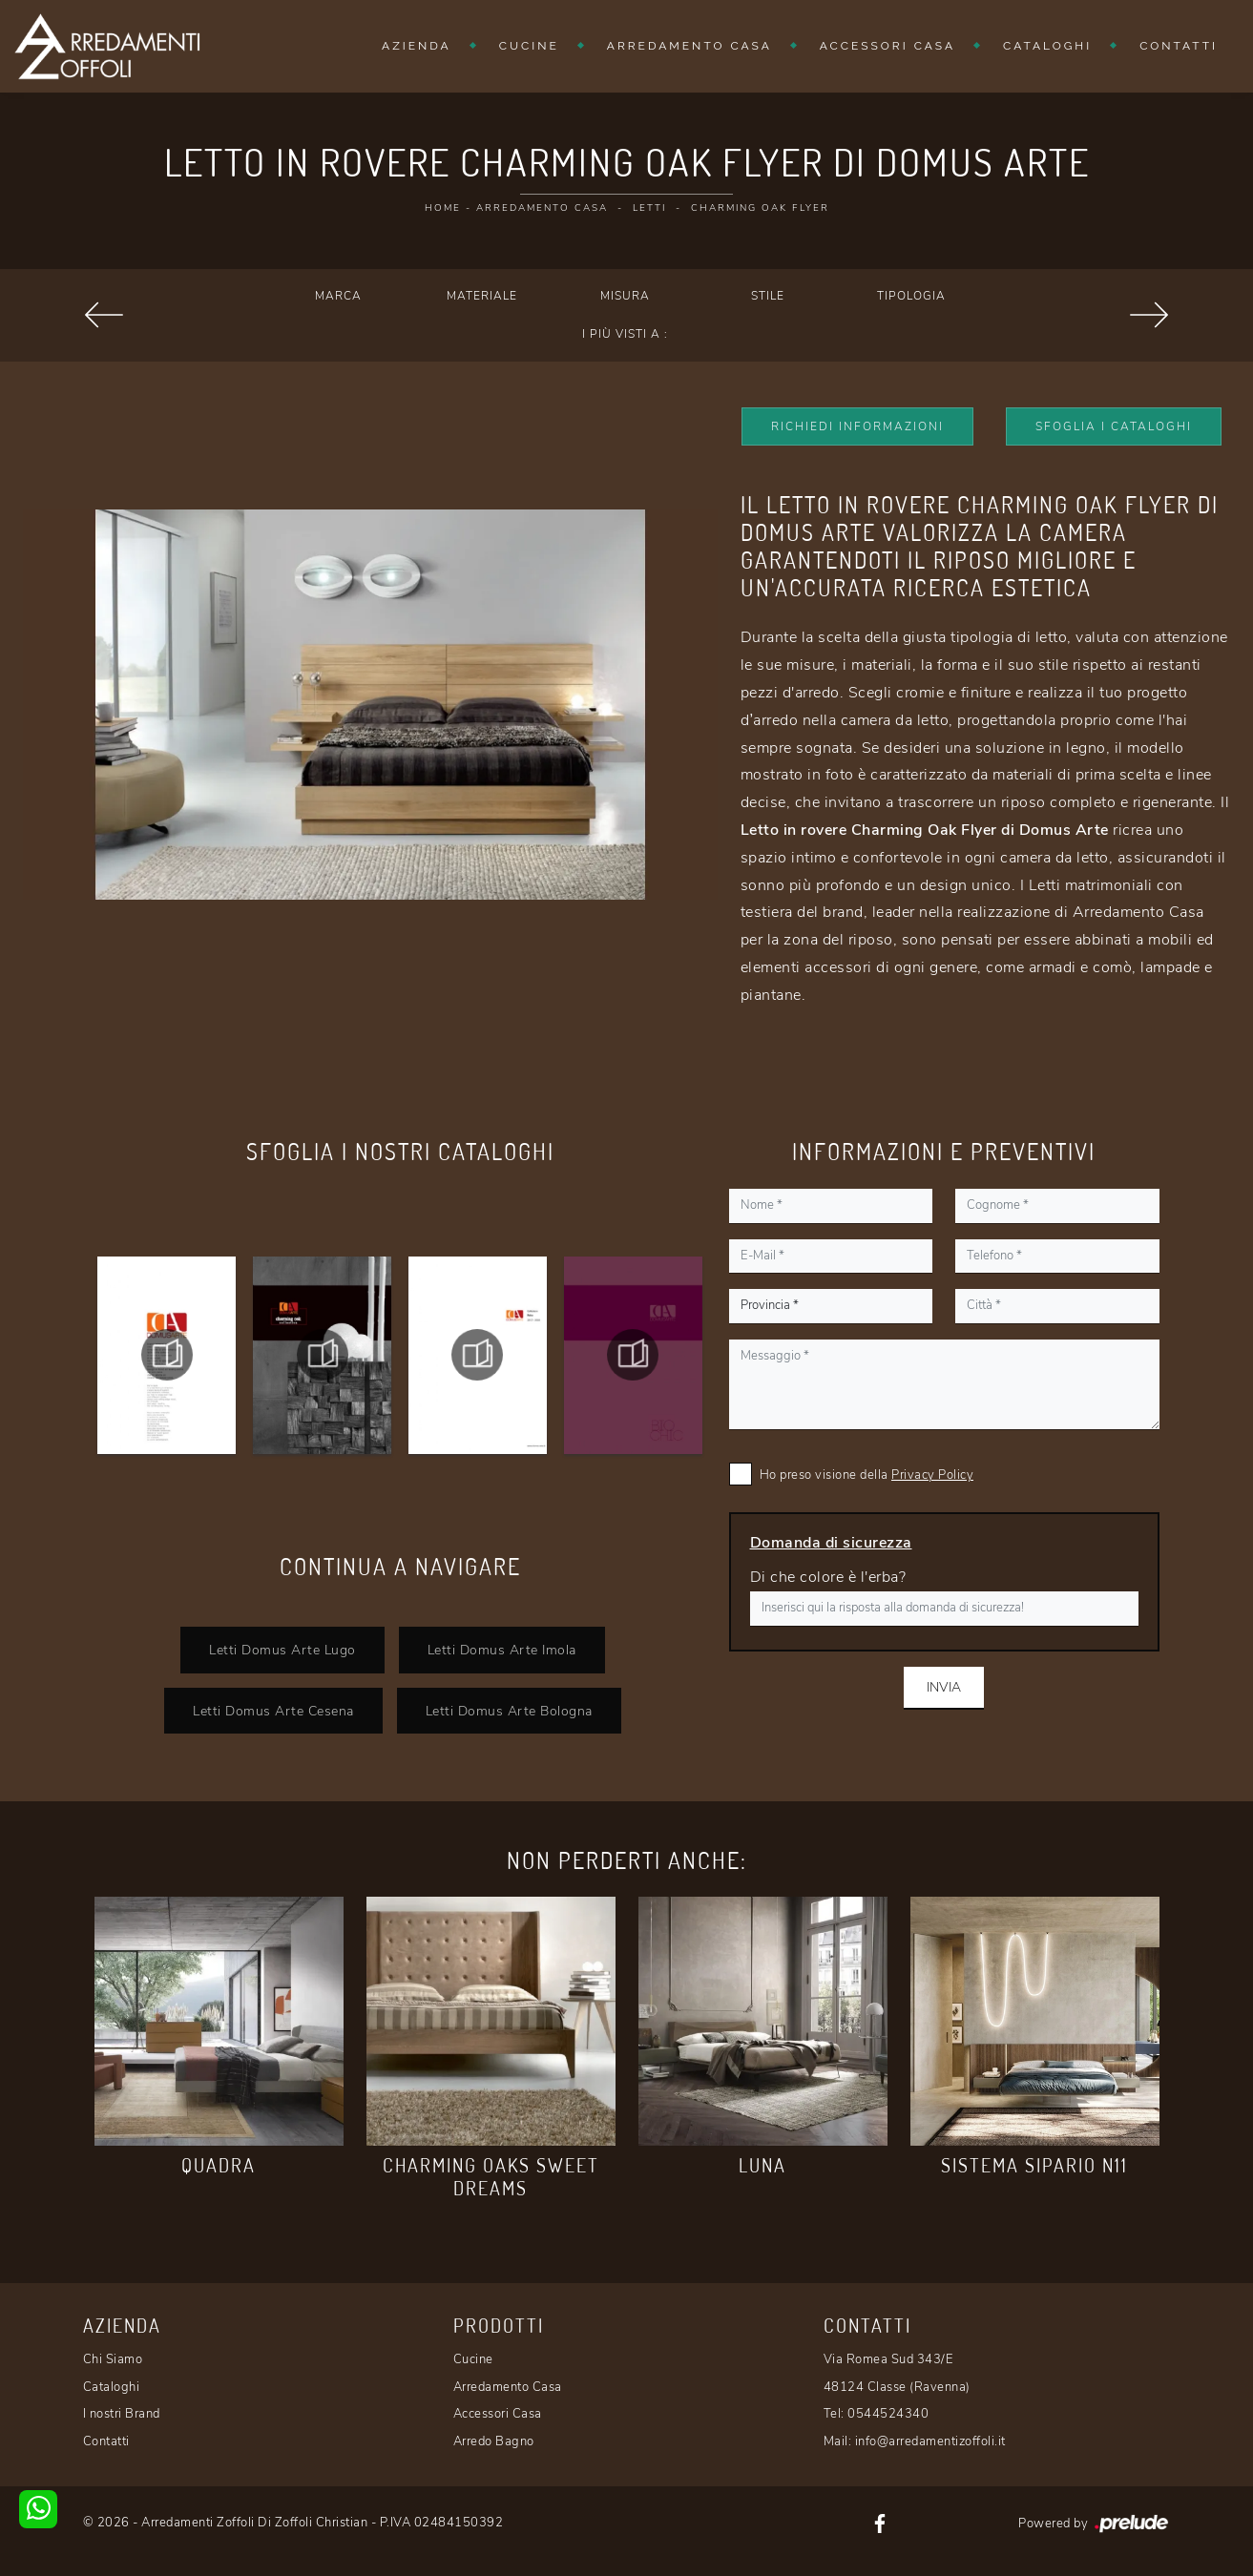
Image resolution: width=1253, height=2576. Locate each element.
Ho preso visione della (867, 1475)
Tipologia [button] (911, 295)
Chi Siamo (113, 2359)
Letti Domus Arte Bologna (509, 1710)
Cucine (529, 45)
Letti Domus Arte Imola (502, 1649)
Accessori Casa (887, 45)
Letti (649, 208)
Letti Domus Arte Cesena (273, 1710)
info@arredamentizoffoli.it (930, 2441)
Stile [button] (767, 295)
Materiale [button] (482, 295)
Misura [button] (625, 295)
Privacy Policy (932, 1475)
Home (443, 208)
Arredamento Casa (689, 45)
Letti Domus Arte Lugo (282, 1649)
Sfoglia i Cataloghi (1113, 426)
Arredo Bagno (493, 2441)
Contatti (1178, 45)
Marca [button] (338, 295)
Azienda (416, 45)
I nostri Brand (121, 2413)
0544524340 (888, 2413)
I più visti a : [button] (625, 334)
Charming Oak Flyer (760, 208)
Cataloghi (1047, 45)
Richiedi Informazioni (857, 426)
